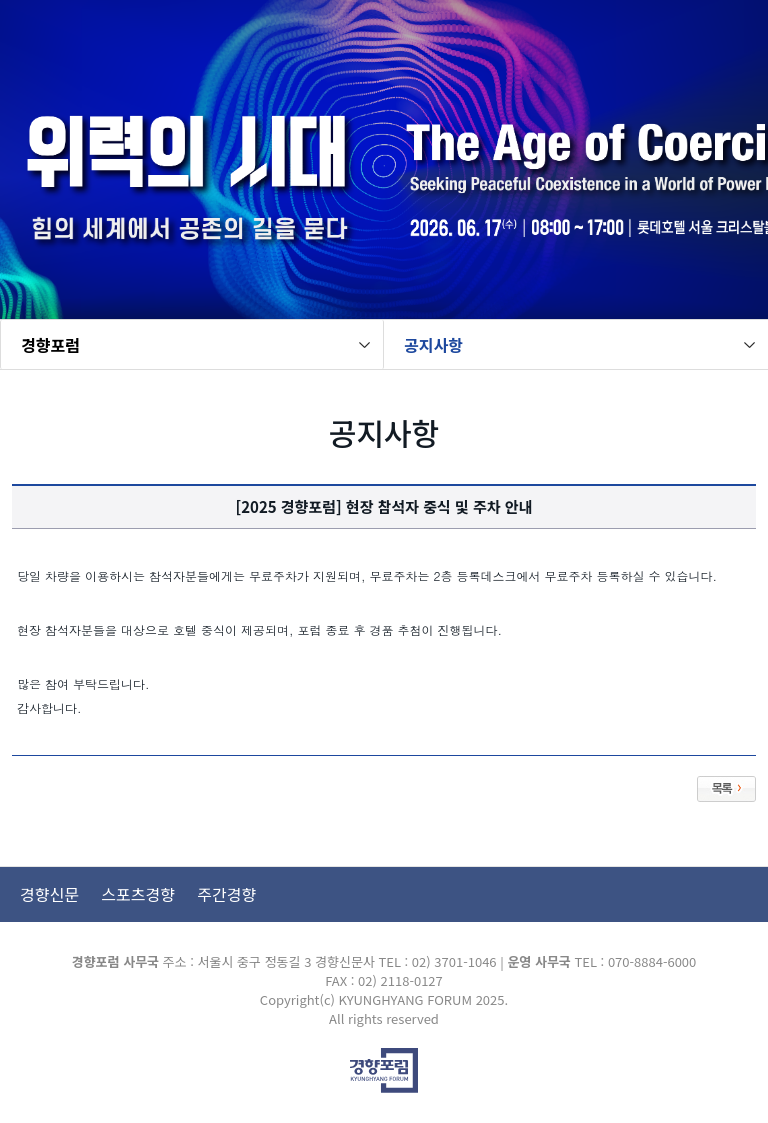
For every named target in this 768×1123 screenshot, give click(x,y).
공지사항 (433, 345)
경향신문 (49, 894)
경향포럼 (50, 345)
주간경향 (226, 894)
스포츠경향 (138, 894)
